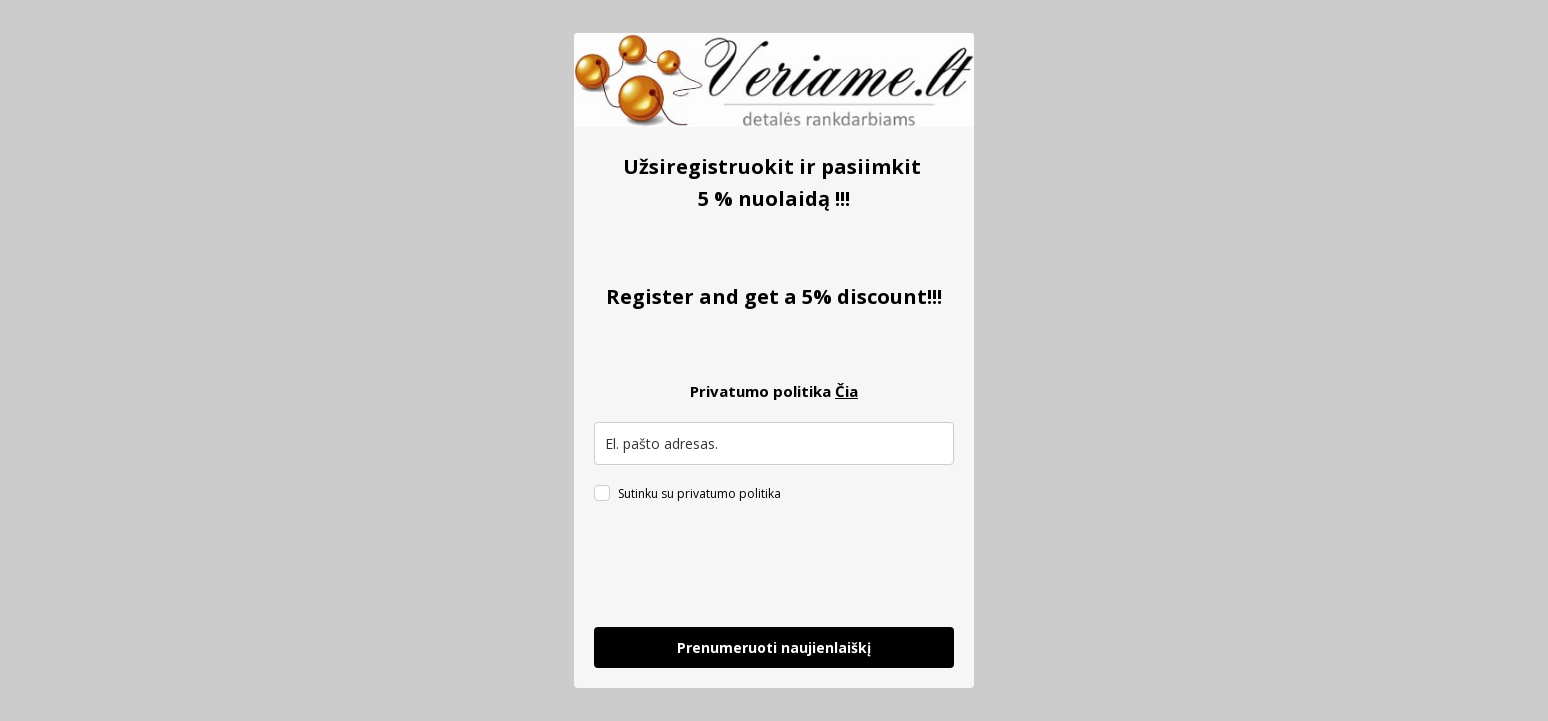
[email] (774, 443)
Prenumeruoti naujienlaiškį (774, 647)
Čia (846, 391)
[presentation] (746, 568)
